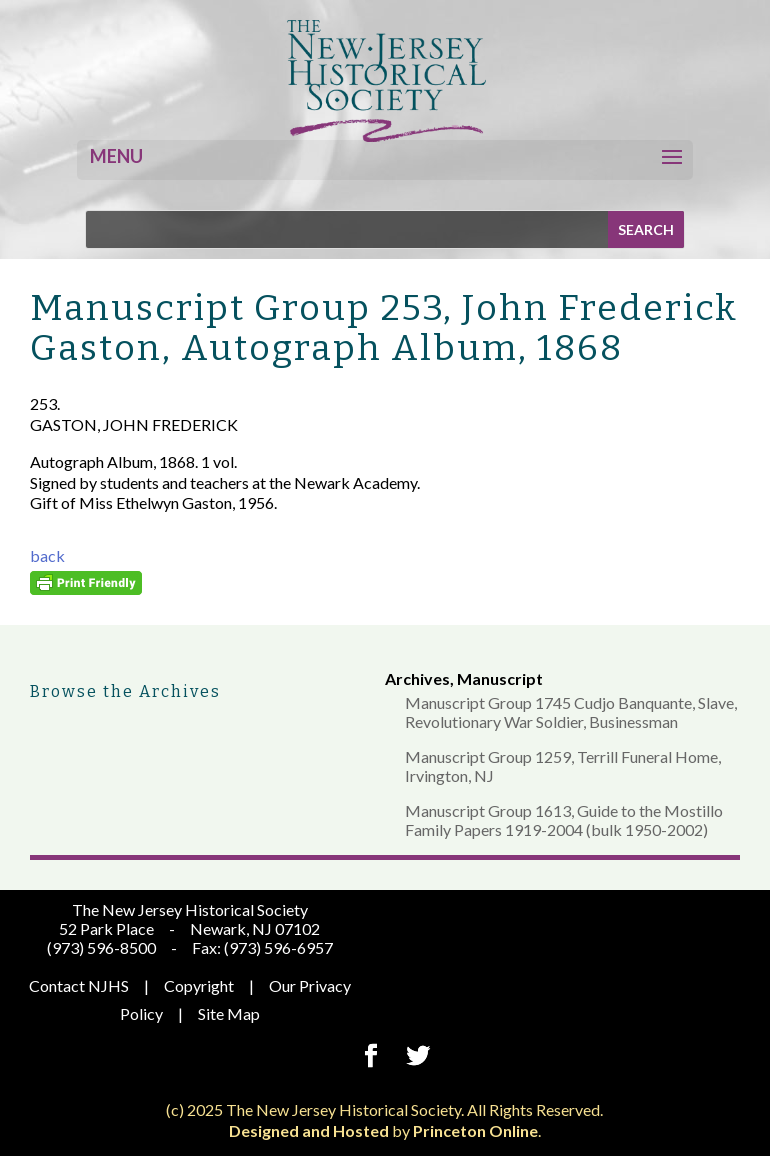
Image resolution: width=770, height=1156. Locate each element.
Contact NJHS (79, 985)
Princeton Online (475, 1130)
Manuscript (500, 678)
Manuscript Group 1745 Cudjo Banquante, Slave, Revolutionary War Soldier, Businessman (571, 712)
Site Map (229, 1013)
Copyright (199, 985)
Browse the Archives (125, 691)
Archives (417, 678)
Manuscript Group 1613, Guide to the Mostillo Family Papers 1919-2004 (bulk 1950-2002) (564, 820)
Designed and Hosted (309, 1130)
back (47, 555)
